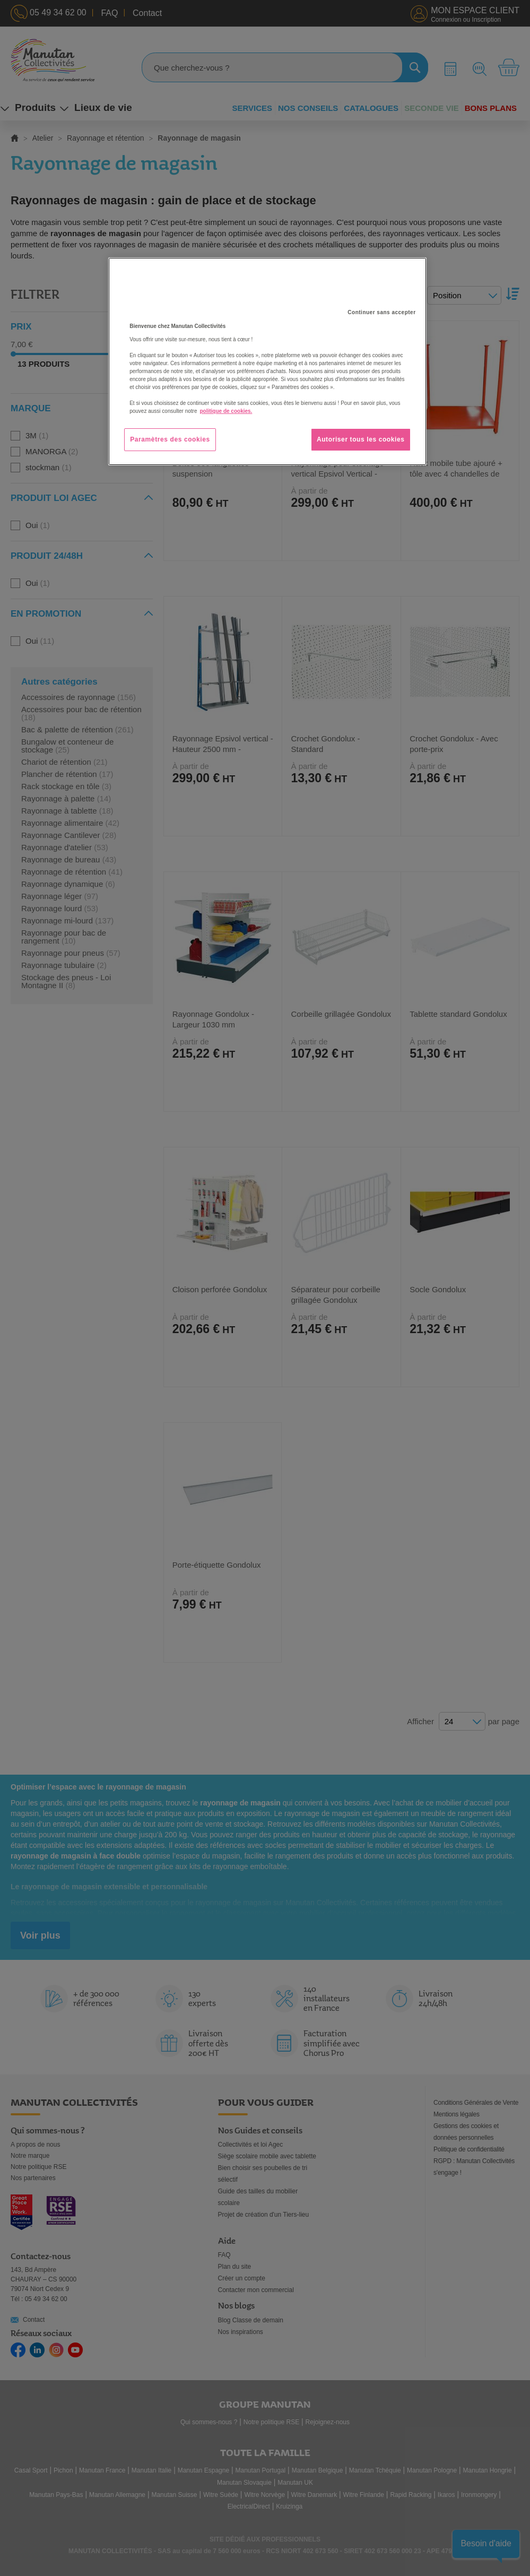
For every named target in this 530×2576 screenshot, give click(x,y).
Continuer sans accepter (381, 312)
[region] (267, 361)
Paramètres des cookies (170, 439)
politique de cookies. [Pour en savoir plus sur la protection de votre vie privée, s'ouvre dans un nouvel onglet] (225, 411)
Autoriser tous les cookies (361, 439)
